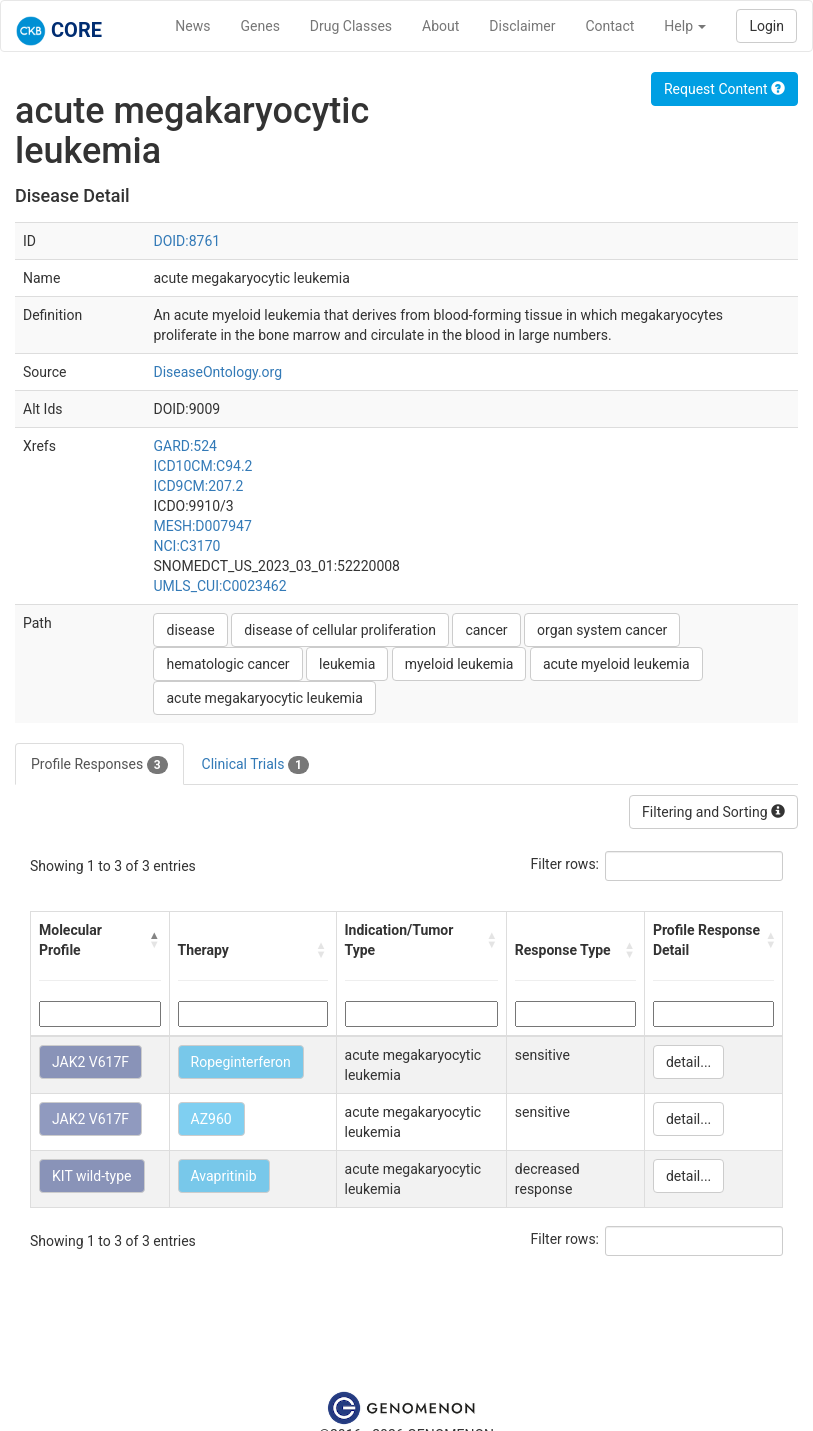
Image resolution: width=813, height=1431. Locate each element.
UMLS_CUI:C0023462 (219, 586)
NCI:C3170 (186, 546)
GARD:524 (184, 446)
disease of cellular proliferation (340, 630)
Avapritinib (224, 1176)
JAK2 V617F (90, 1062)
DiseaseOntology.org (217, 372)
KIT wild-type (92, 1176)
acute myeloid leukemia (616, 664)
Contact (609, 26)
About (440, 26)
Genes (260, 26)
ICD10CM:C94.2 (202, 466)
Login (766, 26)
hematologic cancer (227, 664)
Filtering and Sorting (713, 812)
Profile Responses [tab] (99, 765)
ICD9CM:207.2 (198, 486)
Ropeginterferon (241, 1062)
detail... (688, 1062)
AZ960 (211, 1119)
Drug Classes (351, 26)
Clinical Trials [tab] (255, 765)
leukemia (347, 664)
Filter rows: (565, 864)
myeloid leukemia (459, 664)
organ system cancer (602, 630)
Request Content (724, 89)
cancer (486, 630)
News (192, 26)
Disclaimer (522, 26)
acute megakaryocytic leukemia (264, 698)
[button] (155, 940)
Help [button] (685, 26)
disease (190, 630)
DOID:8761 (186, 241)
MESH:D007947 (202, 526)
